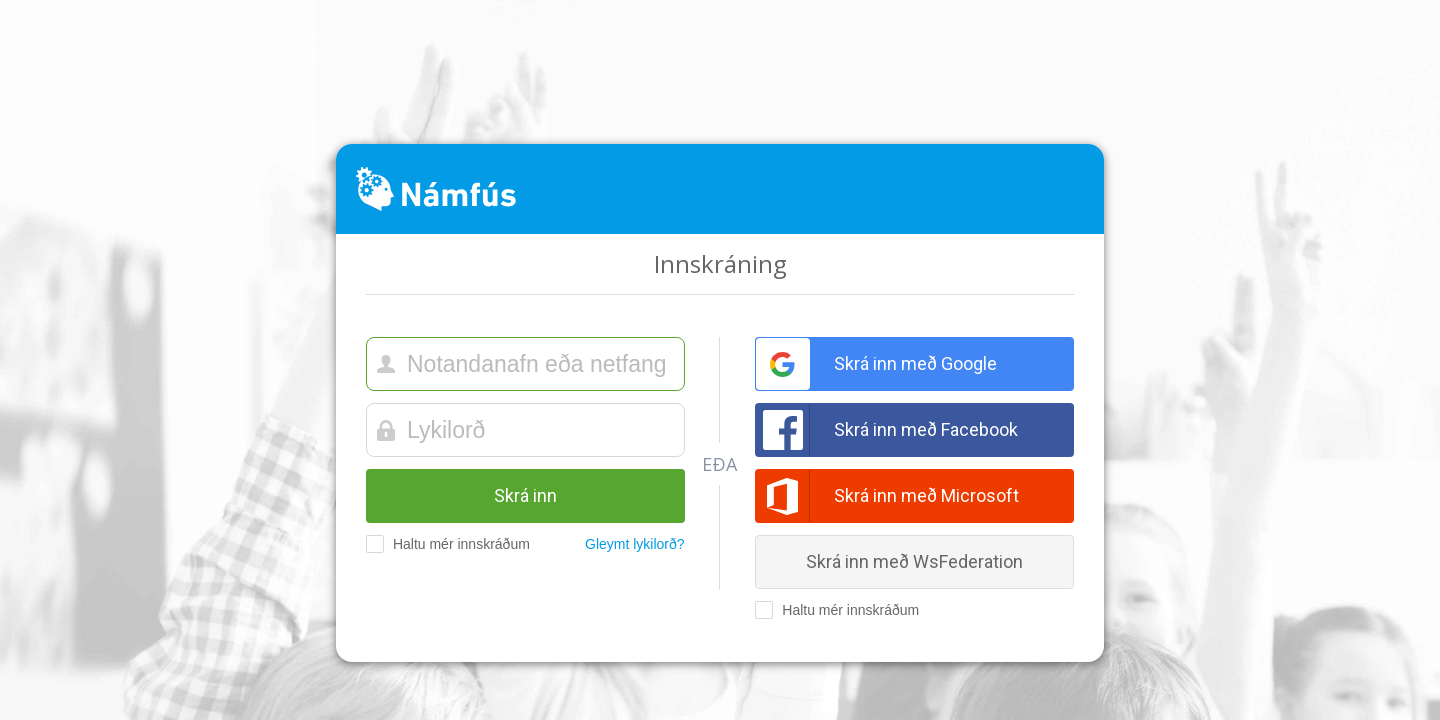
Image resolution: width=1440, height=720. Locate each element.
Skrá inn (525, 495)
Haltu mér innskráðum (441, 544)
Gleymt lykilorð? (635, 544)
